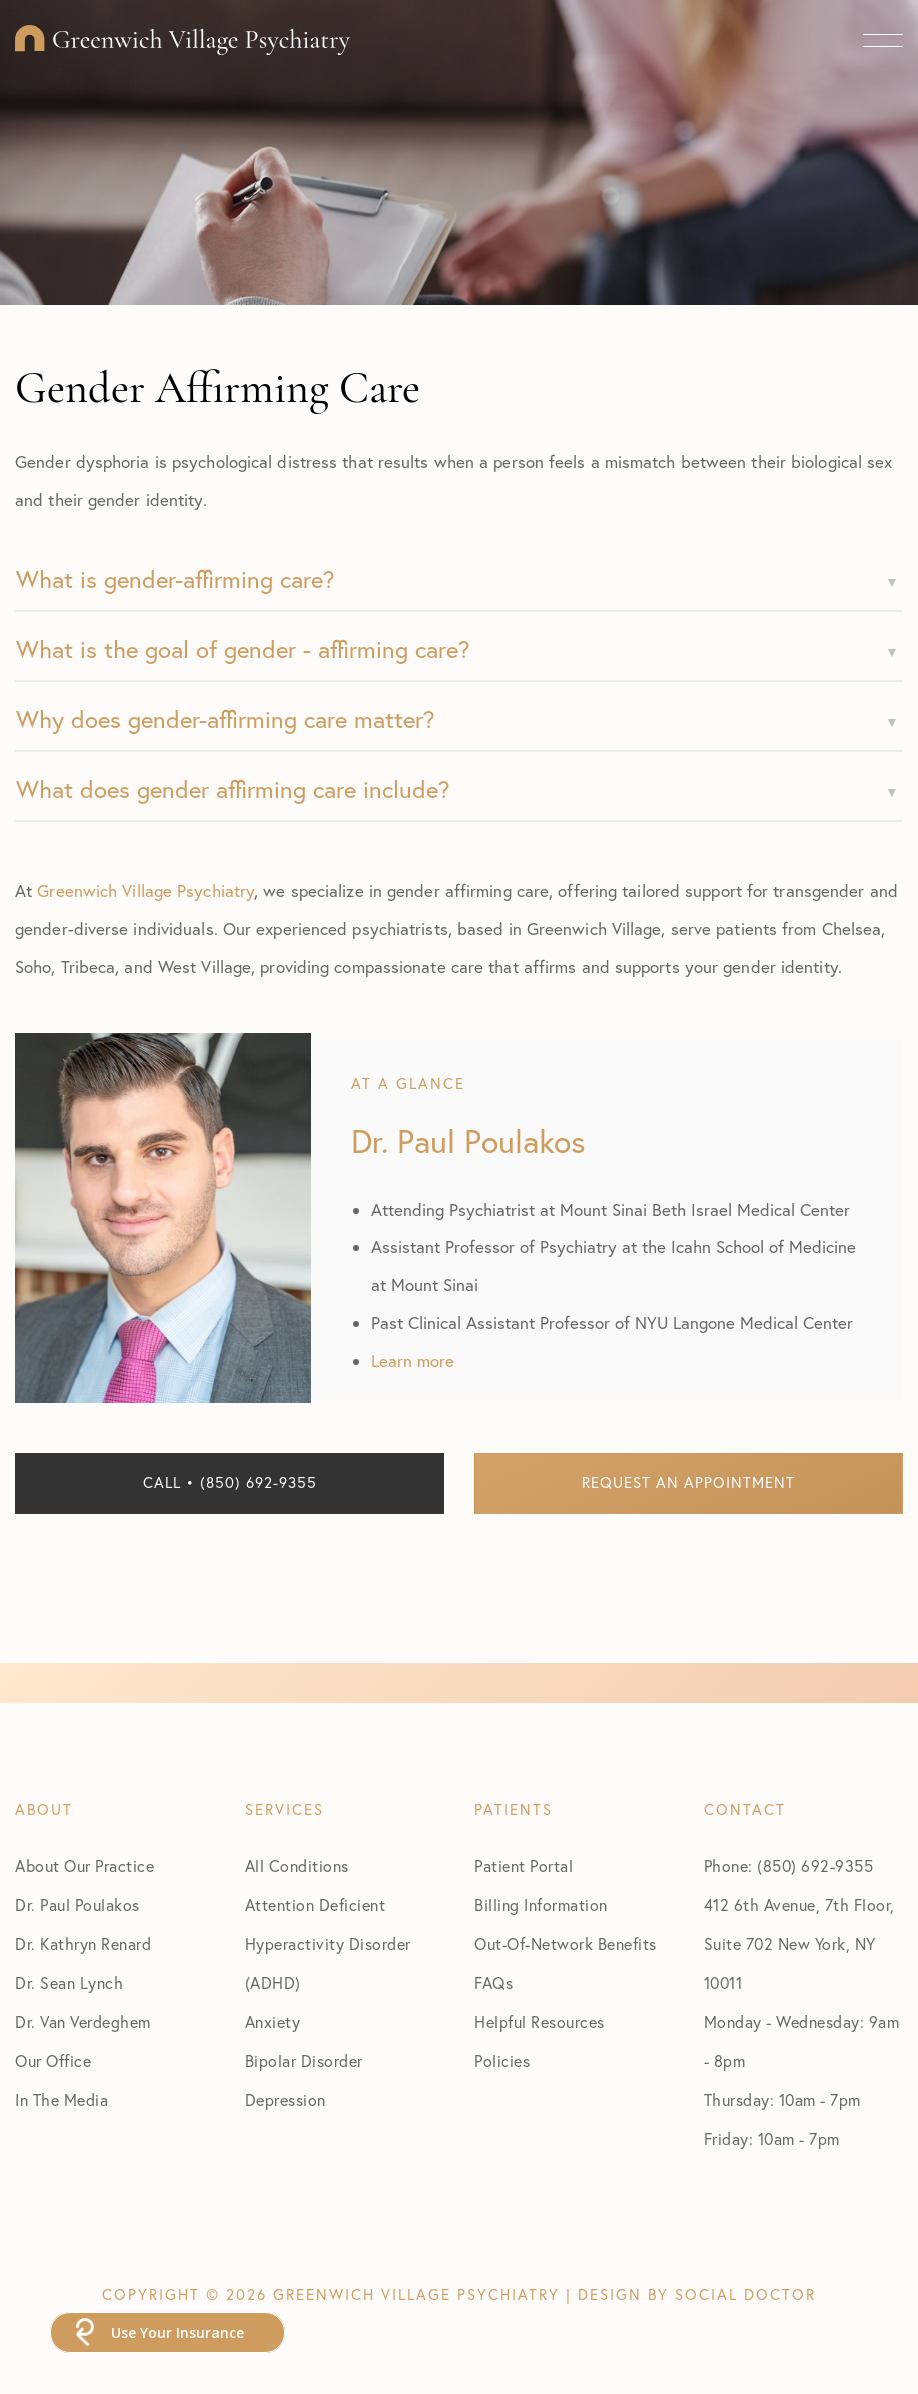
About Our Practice (84, 1866)
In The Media (61, 2100)
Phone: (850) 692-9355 (789, 1866)
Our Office (53, 2061)
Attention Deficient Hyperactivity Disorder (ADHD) (328, 1944)
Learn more (412, 1360)
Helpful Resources (539, 2022)
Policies (502, 2061)
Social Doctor (745, 2294)
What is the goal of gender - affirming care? (243, 649)
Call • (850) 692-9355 (230, 1482)
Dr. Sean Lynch (69, 1983)
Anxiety (273, 2022)
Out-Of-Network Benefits (565, 1944)
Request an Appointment (688, 1482)
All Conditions (297, 1866)
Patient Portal (523, 1866)
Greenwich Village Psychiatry (145, 890)
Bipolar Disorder (304, 2061)
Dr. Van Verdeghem (83, 2022)
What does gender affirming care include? (233, 789)
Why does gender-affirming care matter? (225, 719)
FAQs (493, 1983)
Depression (285, 2100)
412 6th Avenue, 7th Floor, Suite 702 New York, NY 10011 (799, 1944)
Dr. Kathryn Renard (83, 1944)
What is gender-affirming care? (175, 579)
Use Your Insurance (177, 2332)
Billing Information (541, 1905)
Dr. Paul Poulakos (77, 1905)
